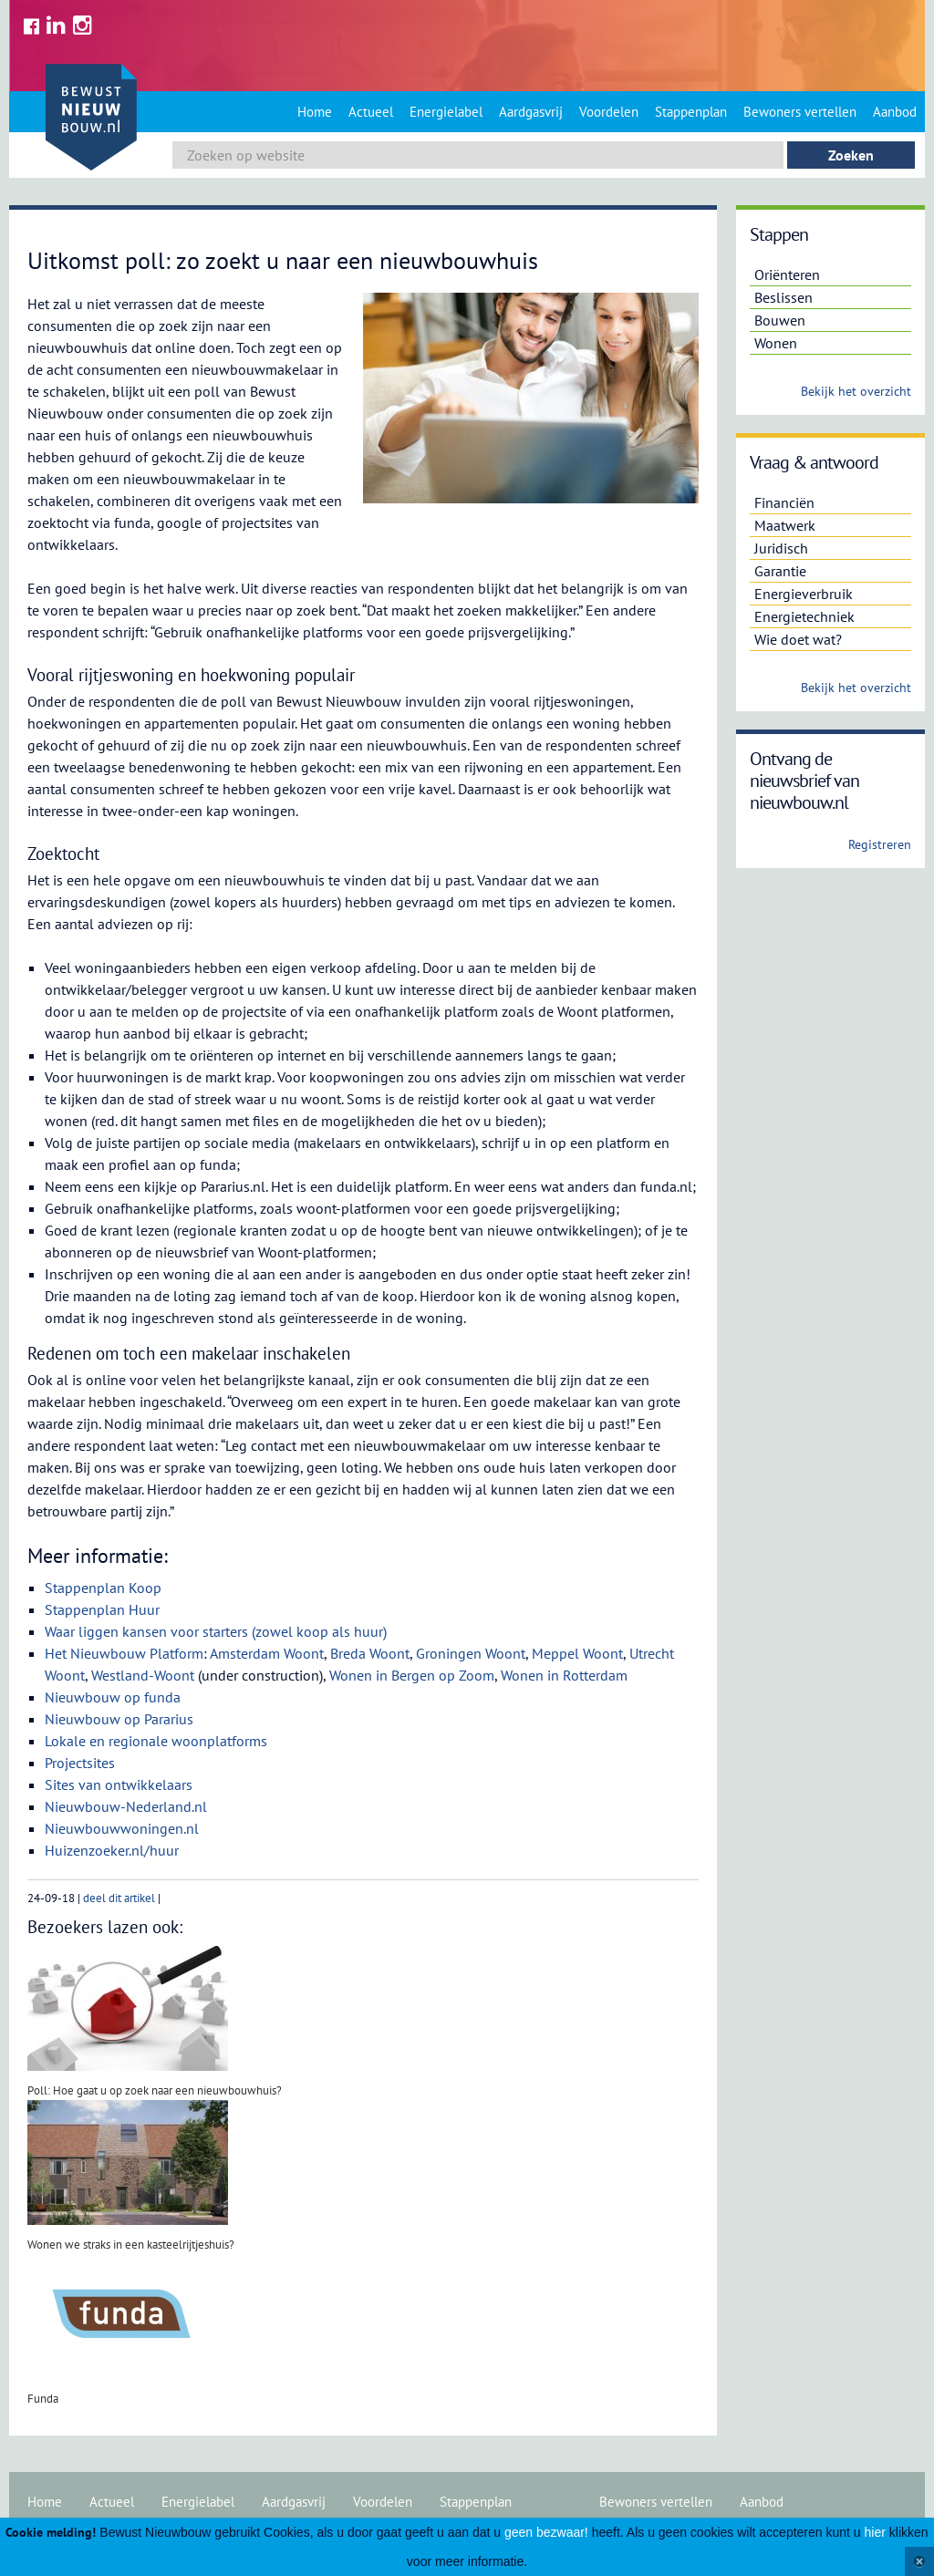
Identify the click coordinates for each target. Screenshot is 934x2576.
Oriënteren (787, 274)
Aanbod (895, 111)
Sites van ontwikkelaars (118, 1784)
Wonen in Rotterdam (564, 1675)
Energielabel (446, 111)
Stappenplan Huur (102, 1609)
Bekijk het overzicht (856, 391)
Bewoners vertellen (799, 111)
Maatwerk (784, 525)
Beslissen (783, 297)
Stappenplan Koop (103, 1587)
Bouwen (779, 320)
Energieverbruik (803, 594)
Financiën (784, 502)
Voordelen (608, 111)
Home (314, 111)
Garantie (780, 571)
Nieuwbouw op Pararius (119, 1719)
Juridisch (781, 548)
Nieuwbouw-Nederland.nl (126, 1806)
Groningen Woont (470, 1653)
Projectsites (80, 1763)
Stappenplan (691, 111)
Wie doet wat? (798, 639)
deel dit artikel (119, 1898)
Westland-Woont (142, 1675)
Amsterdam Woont (267, 1653)
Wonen (775, 343)
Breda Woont (370, 1653)
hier (875, 2532)
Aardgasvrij (531, 111)
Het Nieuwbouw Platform (124, 1653)
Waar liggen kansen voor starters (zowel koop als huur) (216, 1631)
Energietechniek (804, 616)
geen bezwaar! (546, 2532)
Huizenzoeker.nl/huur (112, 1850)
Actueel (370, 111)
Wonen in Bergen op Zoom (411, 1675)
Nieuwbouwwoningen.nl (122, 1828)
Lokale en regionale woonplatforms (156, 1741)
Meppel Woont (577, 1653)
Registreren (879, 844)
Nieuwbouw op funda (113, 1697)
